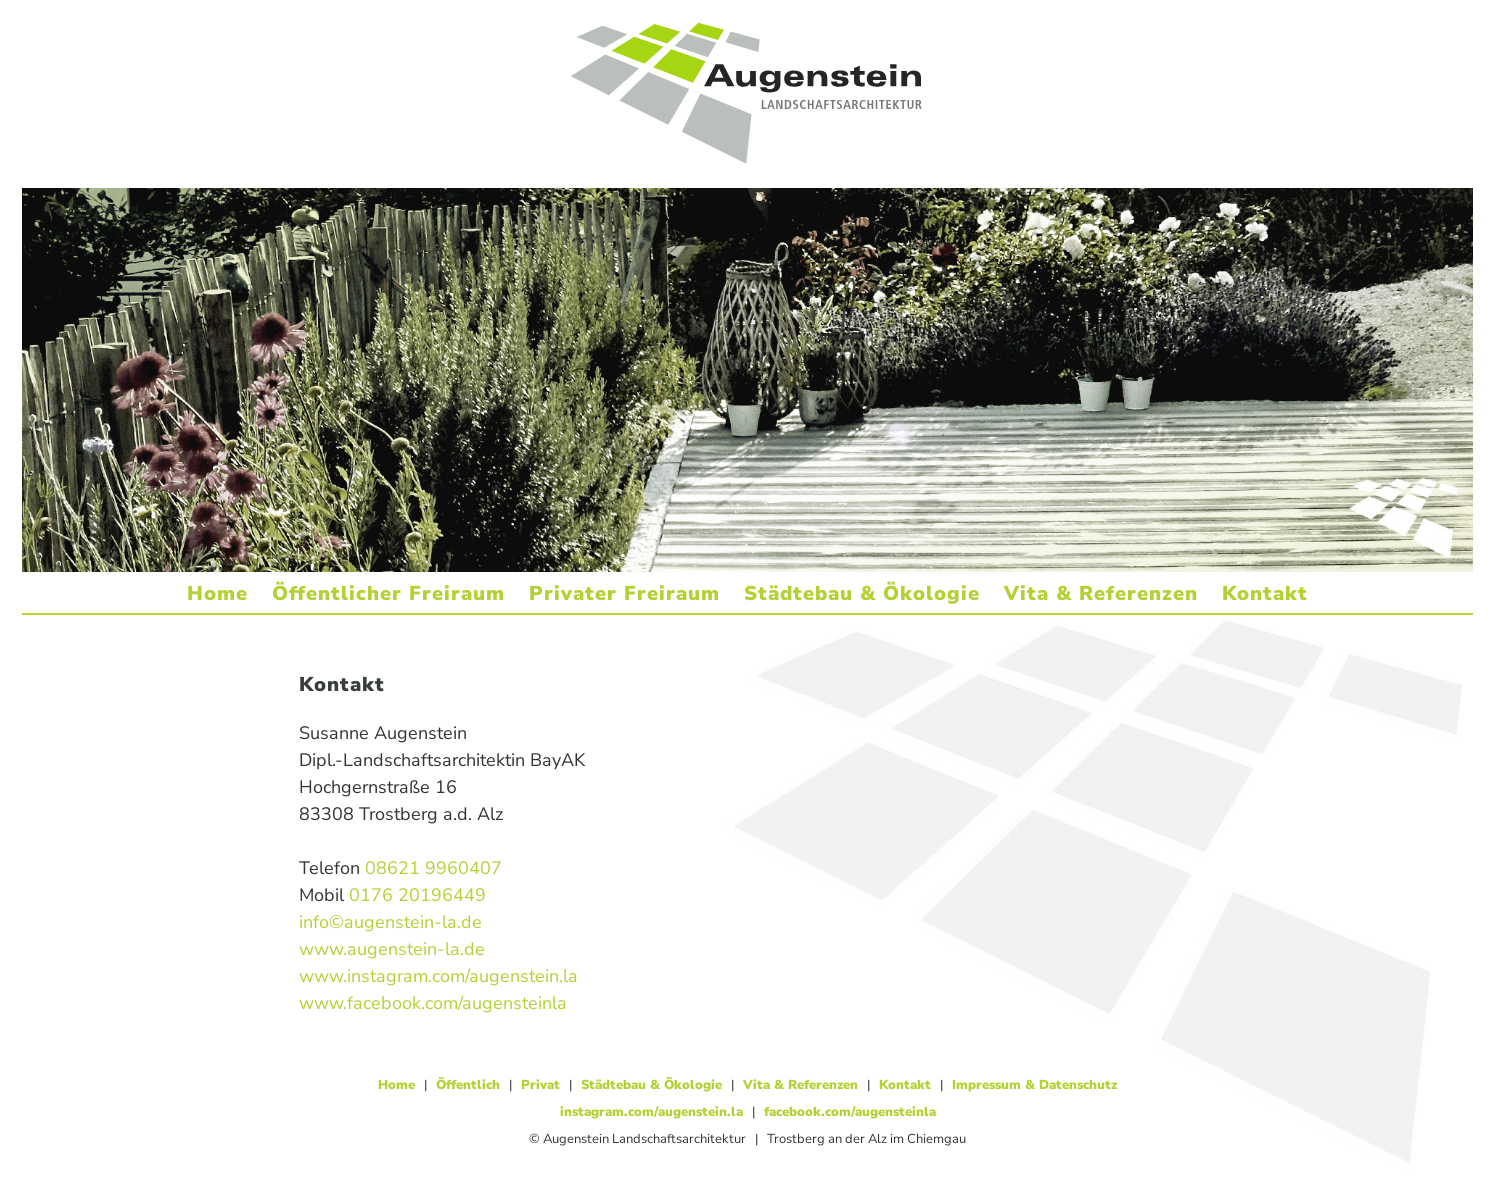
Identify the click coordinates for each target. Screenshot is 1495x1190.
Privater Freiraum (624, 593)
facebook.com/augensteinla (850, 1112)
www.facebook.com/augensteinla (433, 1003)
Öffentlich (468, 1085)
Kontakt (1265, 593)
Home (217, 593)
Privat (540, 1085)
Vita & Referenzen (1101, 593)
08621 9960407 (433, 868)
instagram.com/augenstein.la (651, 1112)
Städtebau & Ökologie (862, 593)
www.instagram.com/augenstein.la (438, 976)
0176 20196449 (417, 895)
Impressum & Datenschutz (1034, 1085)
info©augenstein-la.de (390, 922)
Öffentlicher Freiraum (388, 593)
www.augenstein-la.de (392, 949)
